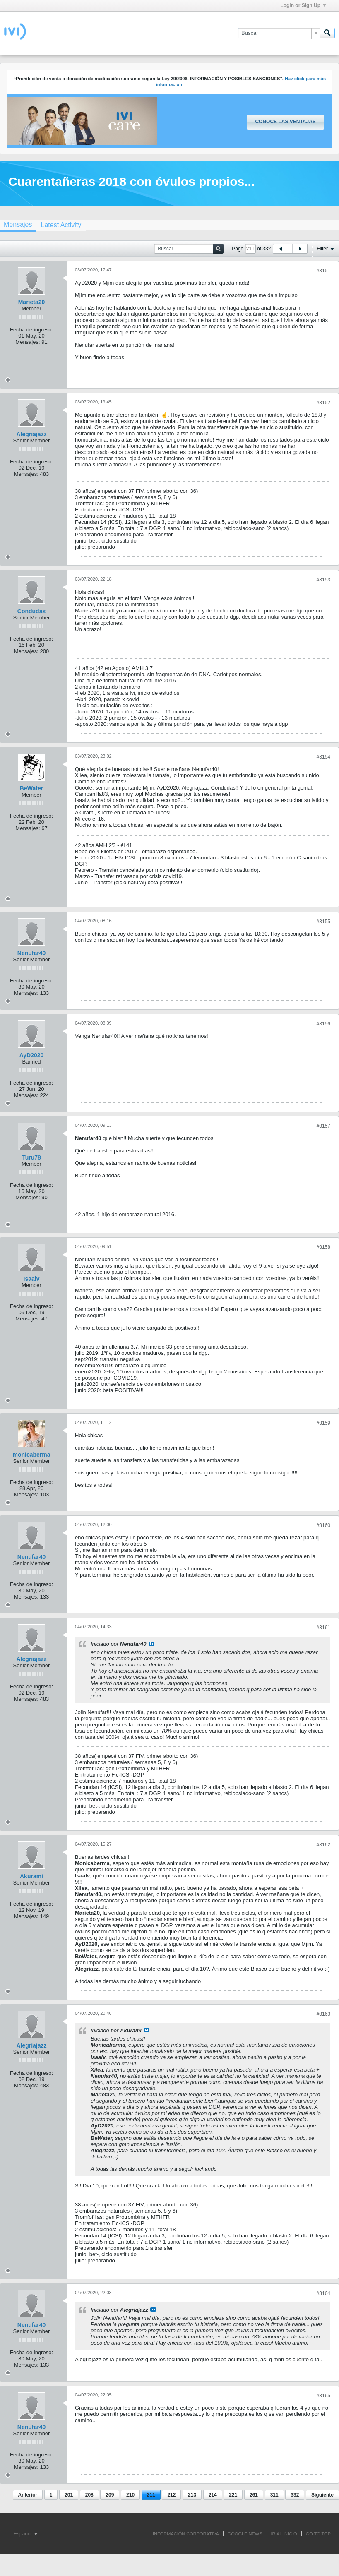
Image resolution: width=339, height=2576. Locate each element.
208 (89, 2495)
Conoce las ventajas (285, 122)
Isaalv (32, 1278)
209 (110, 2495)
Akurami (31, 1876)
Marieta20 (31, 302)
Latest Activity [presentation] (61, 224)
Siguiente (322, 2495)
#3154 (323, 757)
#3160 (323, 1525)
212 (171, 2495)
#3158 (323, 1247)
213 (192, 2495)
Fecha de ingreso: (31, 330)
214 (213, 2495)
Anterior (28, 2495)
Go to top (318, 2533)
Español (25, 2534)
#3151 (323, 271)
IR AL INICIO (284, 2533)
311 (274, 2495)
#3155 (323, 921)
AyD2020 (31, 1055)
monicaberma (31, 1454)
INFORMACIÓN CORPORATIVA (186, 2533)
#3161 (323, 1627)
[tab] (61, 224)
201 (69, 2495)
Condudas (31, 611)
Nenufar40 (31, 953)
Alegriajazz (31, 434)
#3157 (323, 1126)
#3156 (323, 1024)
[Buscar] (279, 33)
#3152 (323, 403)
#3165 (323, 2395)
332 (295, 2495)
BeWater (31, 788)
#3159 (323, 1423)
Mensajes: (27, 342)
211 (151, 2495)
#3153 (323, 580)
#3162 (323, 1845)
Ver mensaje (151, 1644)
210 (130, 2495)
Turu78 (31, 1157)
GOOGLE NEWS (245, 2533)
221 (233, 2495)
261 (254, 2495)
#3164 (323, 2293)
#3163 (323, 2014)
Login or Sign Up (303, 5)
